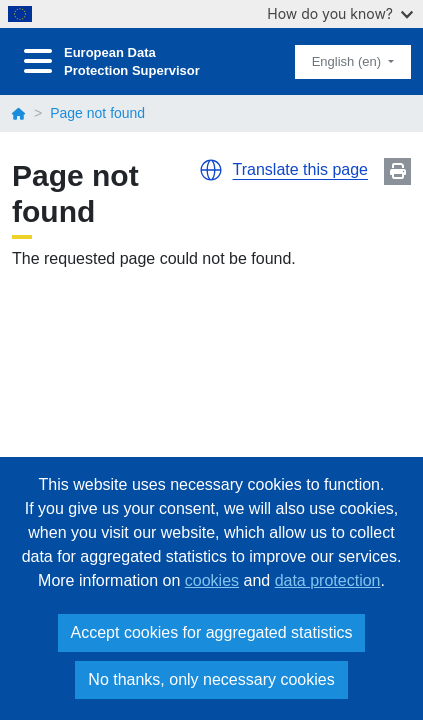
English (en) (348, 61)
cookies (212, 580)
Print (397, 171)
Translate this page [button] (300, 169)
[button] (211, 170)
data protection (328, 580)
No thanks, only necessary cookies (211, 679)
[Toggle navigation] (38, 61)
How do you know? (340, 13)
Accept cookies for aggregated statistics (212, 632)
